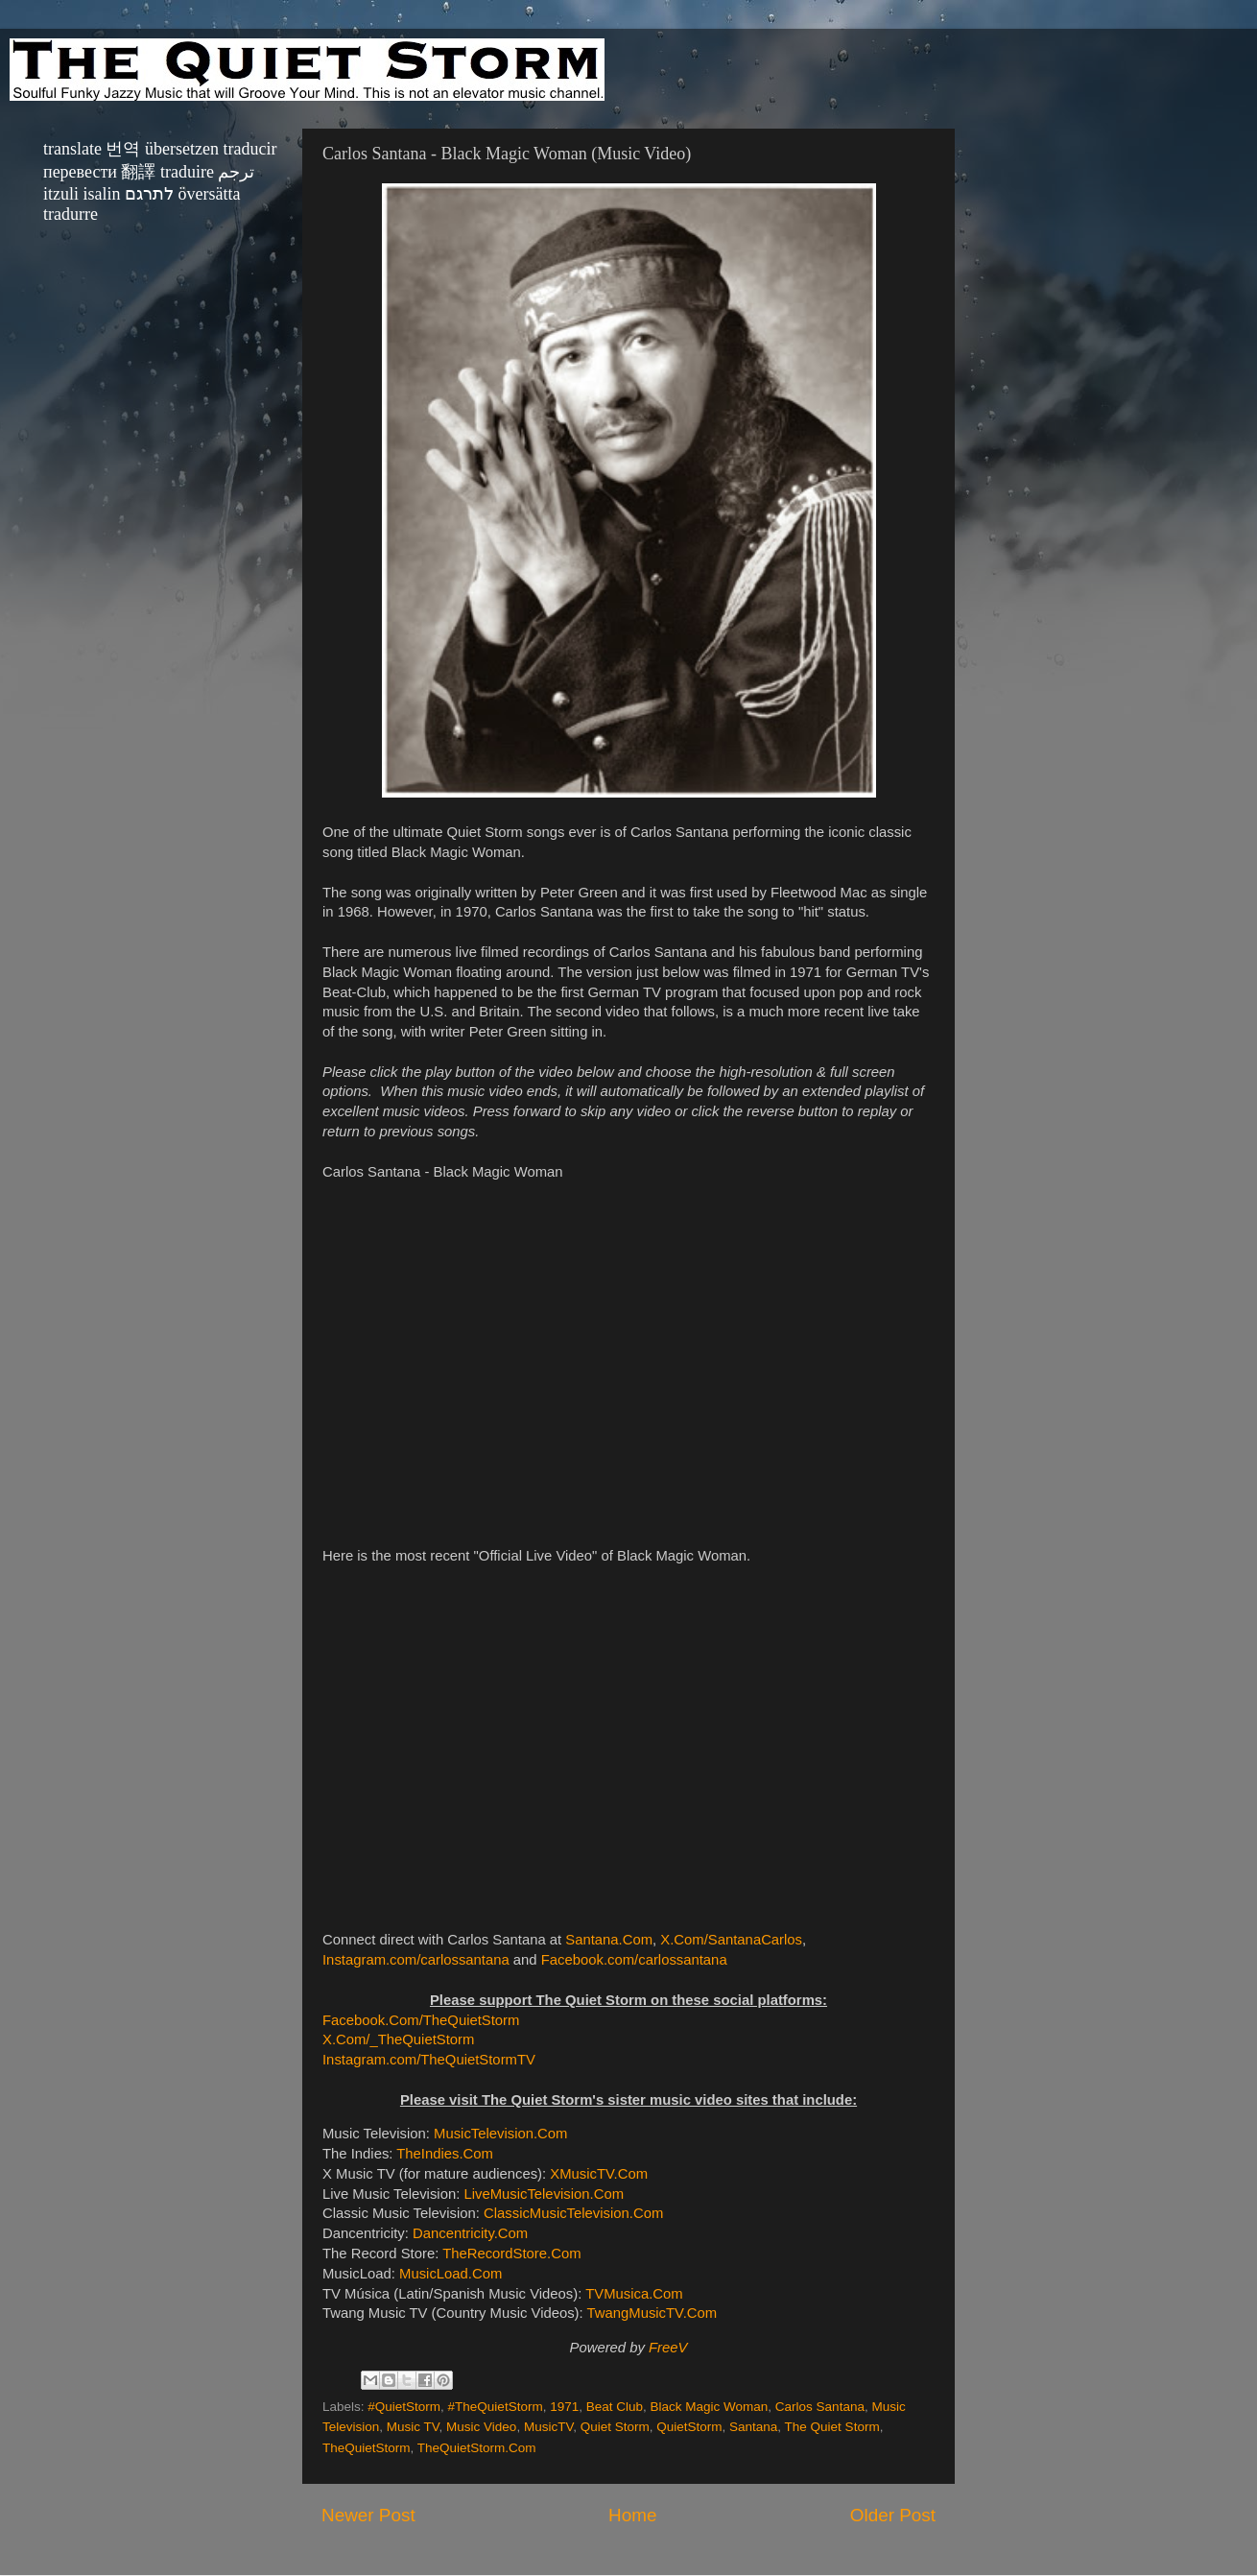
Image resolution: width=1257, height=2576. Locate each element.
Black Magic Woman (710, 2406)
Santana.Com (608, 1939)
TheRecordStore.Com (511, 2253)
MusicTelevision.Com (500, 2133)
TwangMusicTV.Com (652, 2313)
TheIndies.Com (444, 2153)
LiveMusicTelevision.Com (543, 2194)
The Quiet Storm (832, 2427)
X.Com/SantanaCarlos (731, 1939)
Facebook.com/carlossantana (634, 1960)
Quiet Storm (615, 2427)
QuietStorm (689, 2427)
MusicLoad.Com (450, 2273)
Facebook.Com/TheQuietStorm (420, 2020)
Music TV (413, 2427)
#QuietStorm (404, 2406)
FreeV (668, 2347)
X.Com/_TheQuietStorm (398, 2039)
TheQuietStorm (366, 2448)
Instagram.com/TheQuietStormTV (428, 2059)
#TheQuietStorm (495, 2406)
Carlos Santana (820, 2406)
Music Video (481, 2427)
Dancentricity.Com (470, 2233)
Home (632, 2515)
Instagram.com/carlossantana (416, 1960)
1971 (564, 2406)
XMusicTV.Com (599, 2174)
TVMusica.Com (633, 2294)
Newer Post (368, 2515)
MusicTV (548, 2427)
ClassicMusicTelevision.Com (573, 2213)
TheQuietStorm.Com (476, 2448)
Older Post (893, 2515)
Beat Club (614, 2406)
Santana (753, 2427)
